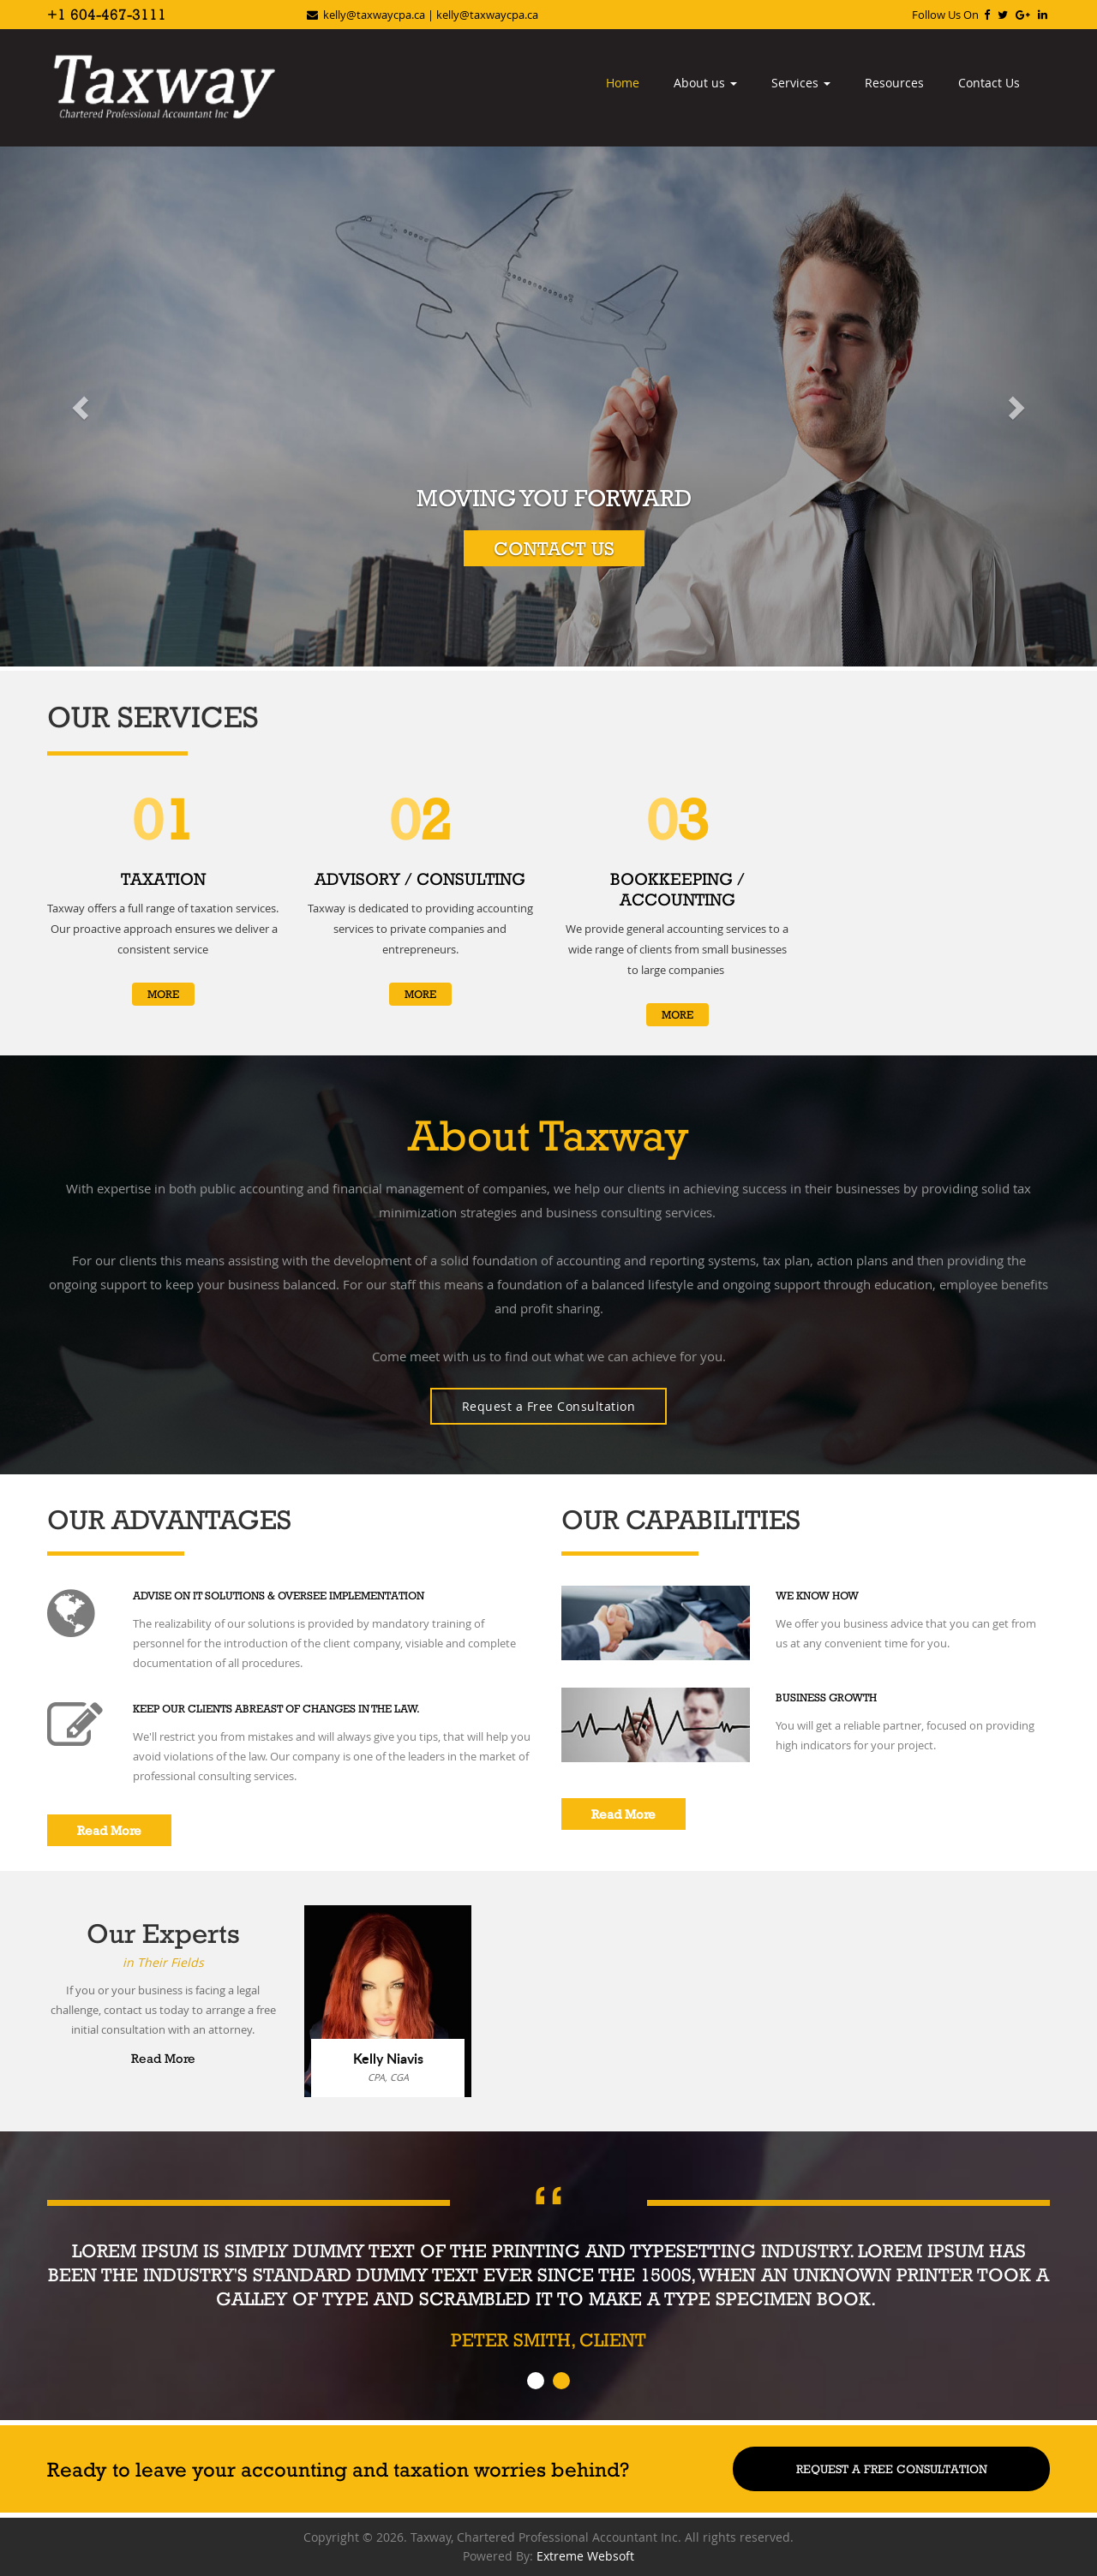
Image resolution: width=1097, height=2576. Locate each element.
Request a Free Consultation (549, 1406)
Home (622, 83)
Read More (109, 1830)
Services (800, 83)
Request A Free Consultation (891, 2469)
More (163, 994)
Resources (894, 83)
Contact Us (989, 83)
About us (705, 83)
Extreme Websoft (585, 2556)
